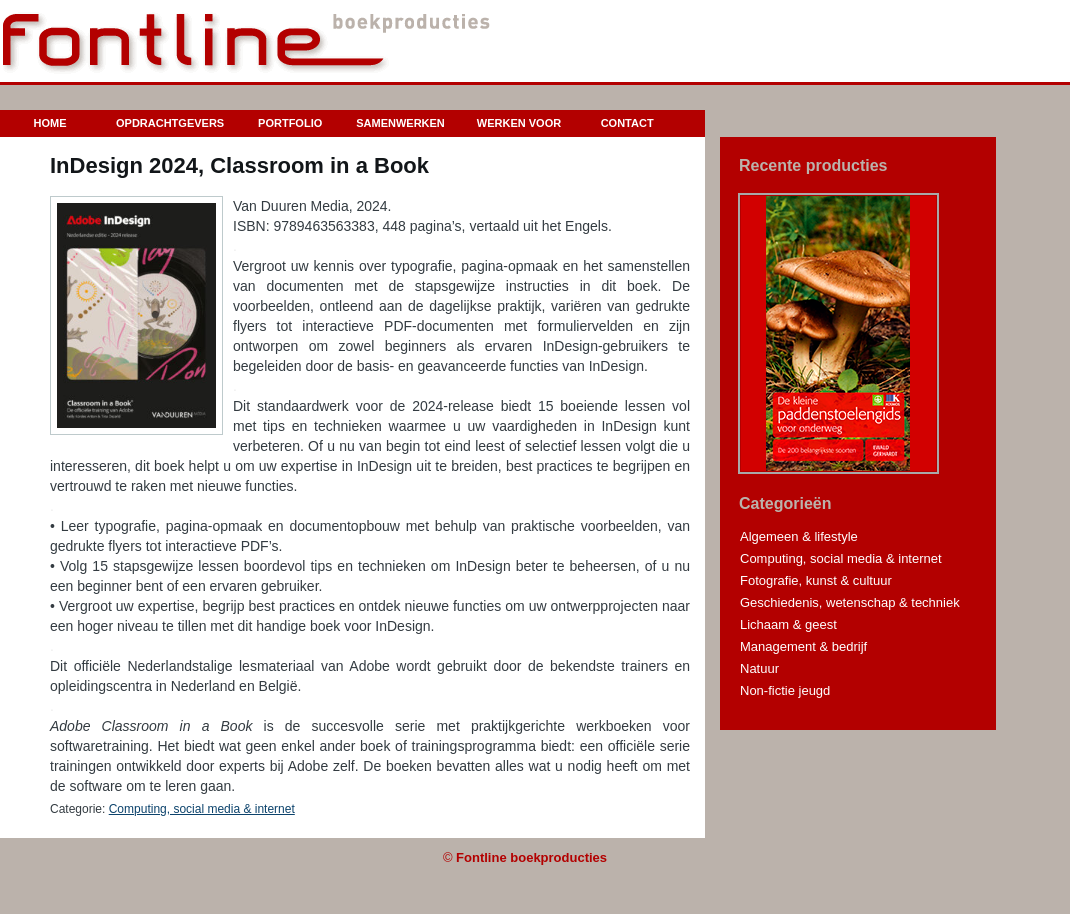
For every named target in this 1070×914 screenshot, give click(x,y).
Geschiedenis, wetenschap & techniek (850, 602)
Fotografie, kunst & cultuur (816, 580)
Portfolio (290, 123)
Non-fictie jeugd (785, 690)
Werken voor (519, 123)
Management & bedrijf (803, 646)
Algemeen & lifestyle (799, 536)
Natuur (759, 668)
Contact (627, 123)
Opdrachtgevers (170, 123)
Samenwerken (400, 123)
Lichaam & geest (788, 624)
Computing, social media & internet (202, 809)
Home (50, 123)
